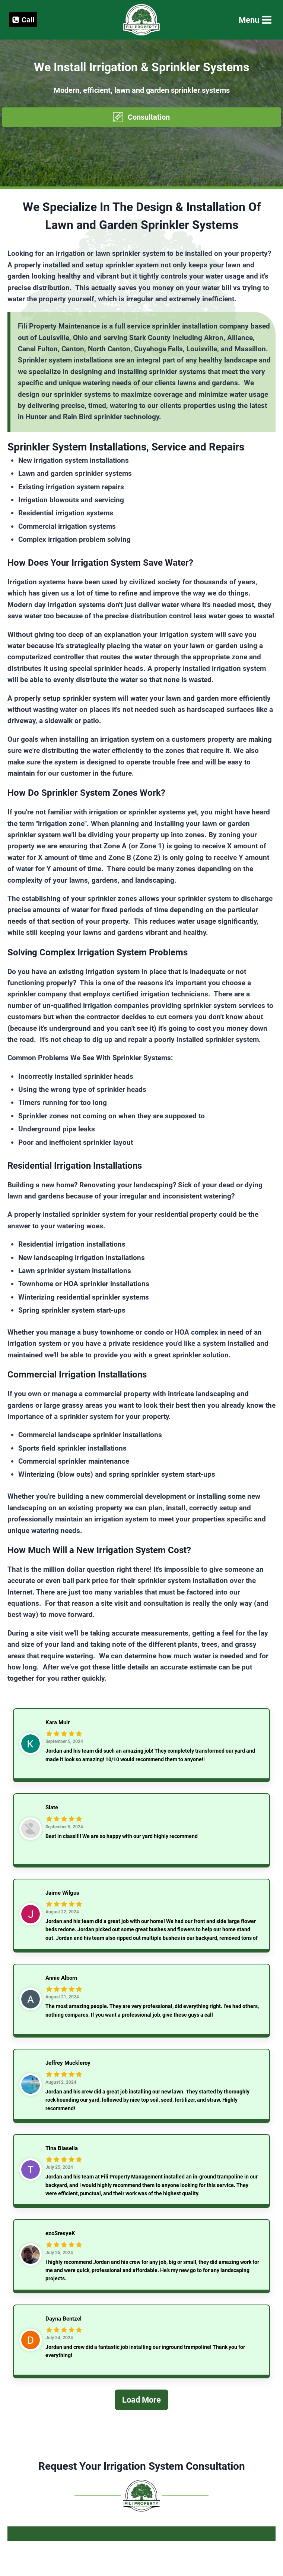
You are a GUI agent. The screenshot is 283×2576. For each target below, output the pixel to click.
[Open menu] (254, 20)
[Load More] (141, 2409)
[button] (141, 117)
